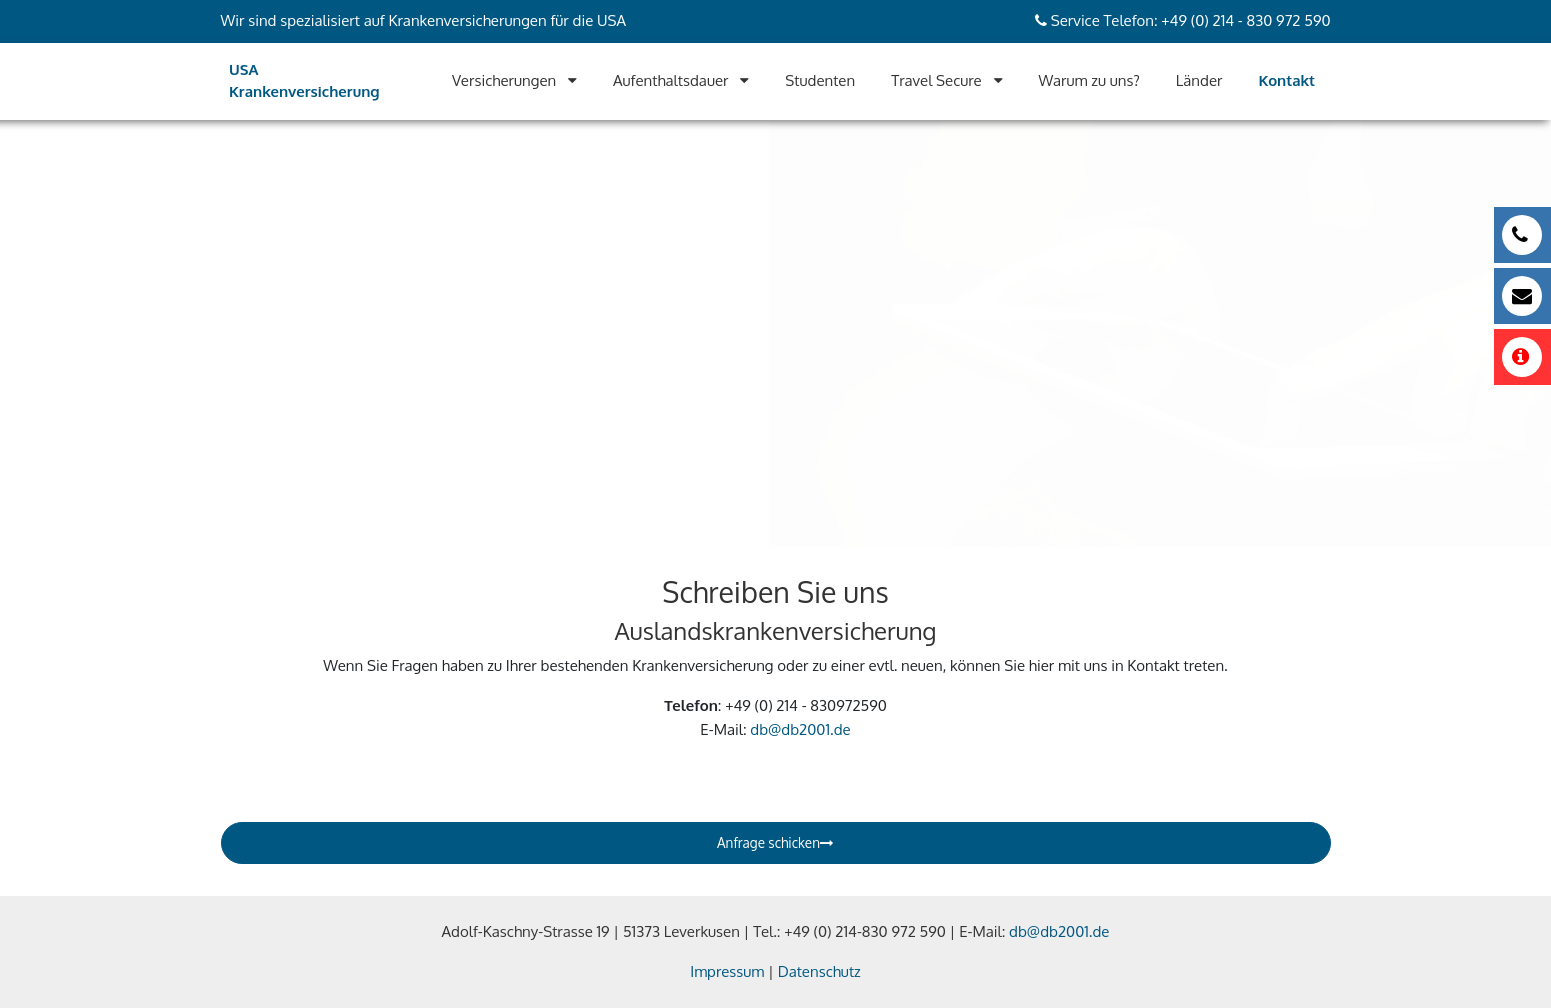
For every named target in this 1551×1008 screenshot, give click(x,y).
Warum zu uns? (1089, 80)
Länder (1199, 80)
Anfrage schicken (775, 842)
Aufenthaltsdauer (671, 80)
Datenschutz (819, 971)
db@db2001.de (800, 729)
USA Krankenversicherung (304, 81)
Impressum (727, 971)
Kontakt (1286, 80)
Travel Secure (936, 80)
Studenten (820, 80)
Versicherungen (504, 80)
